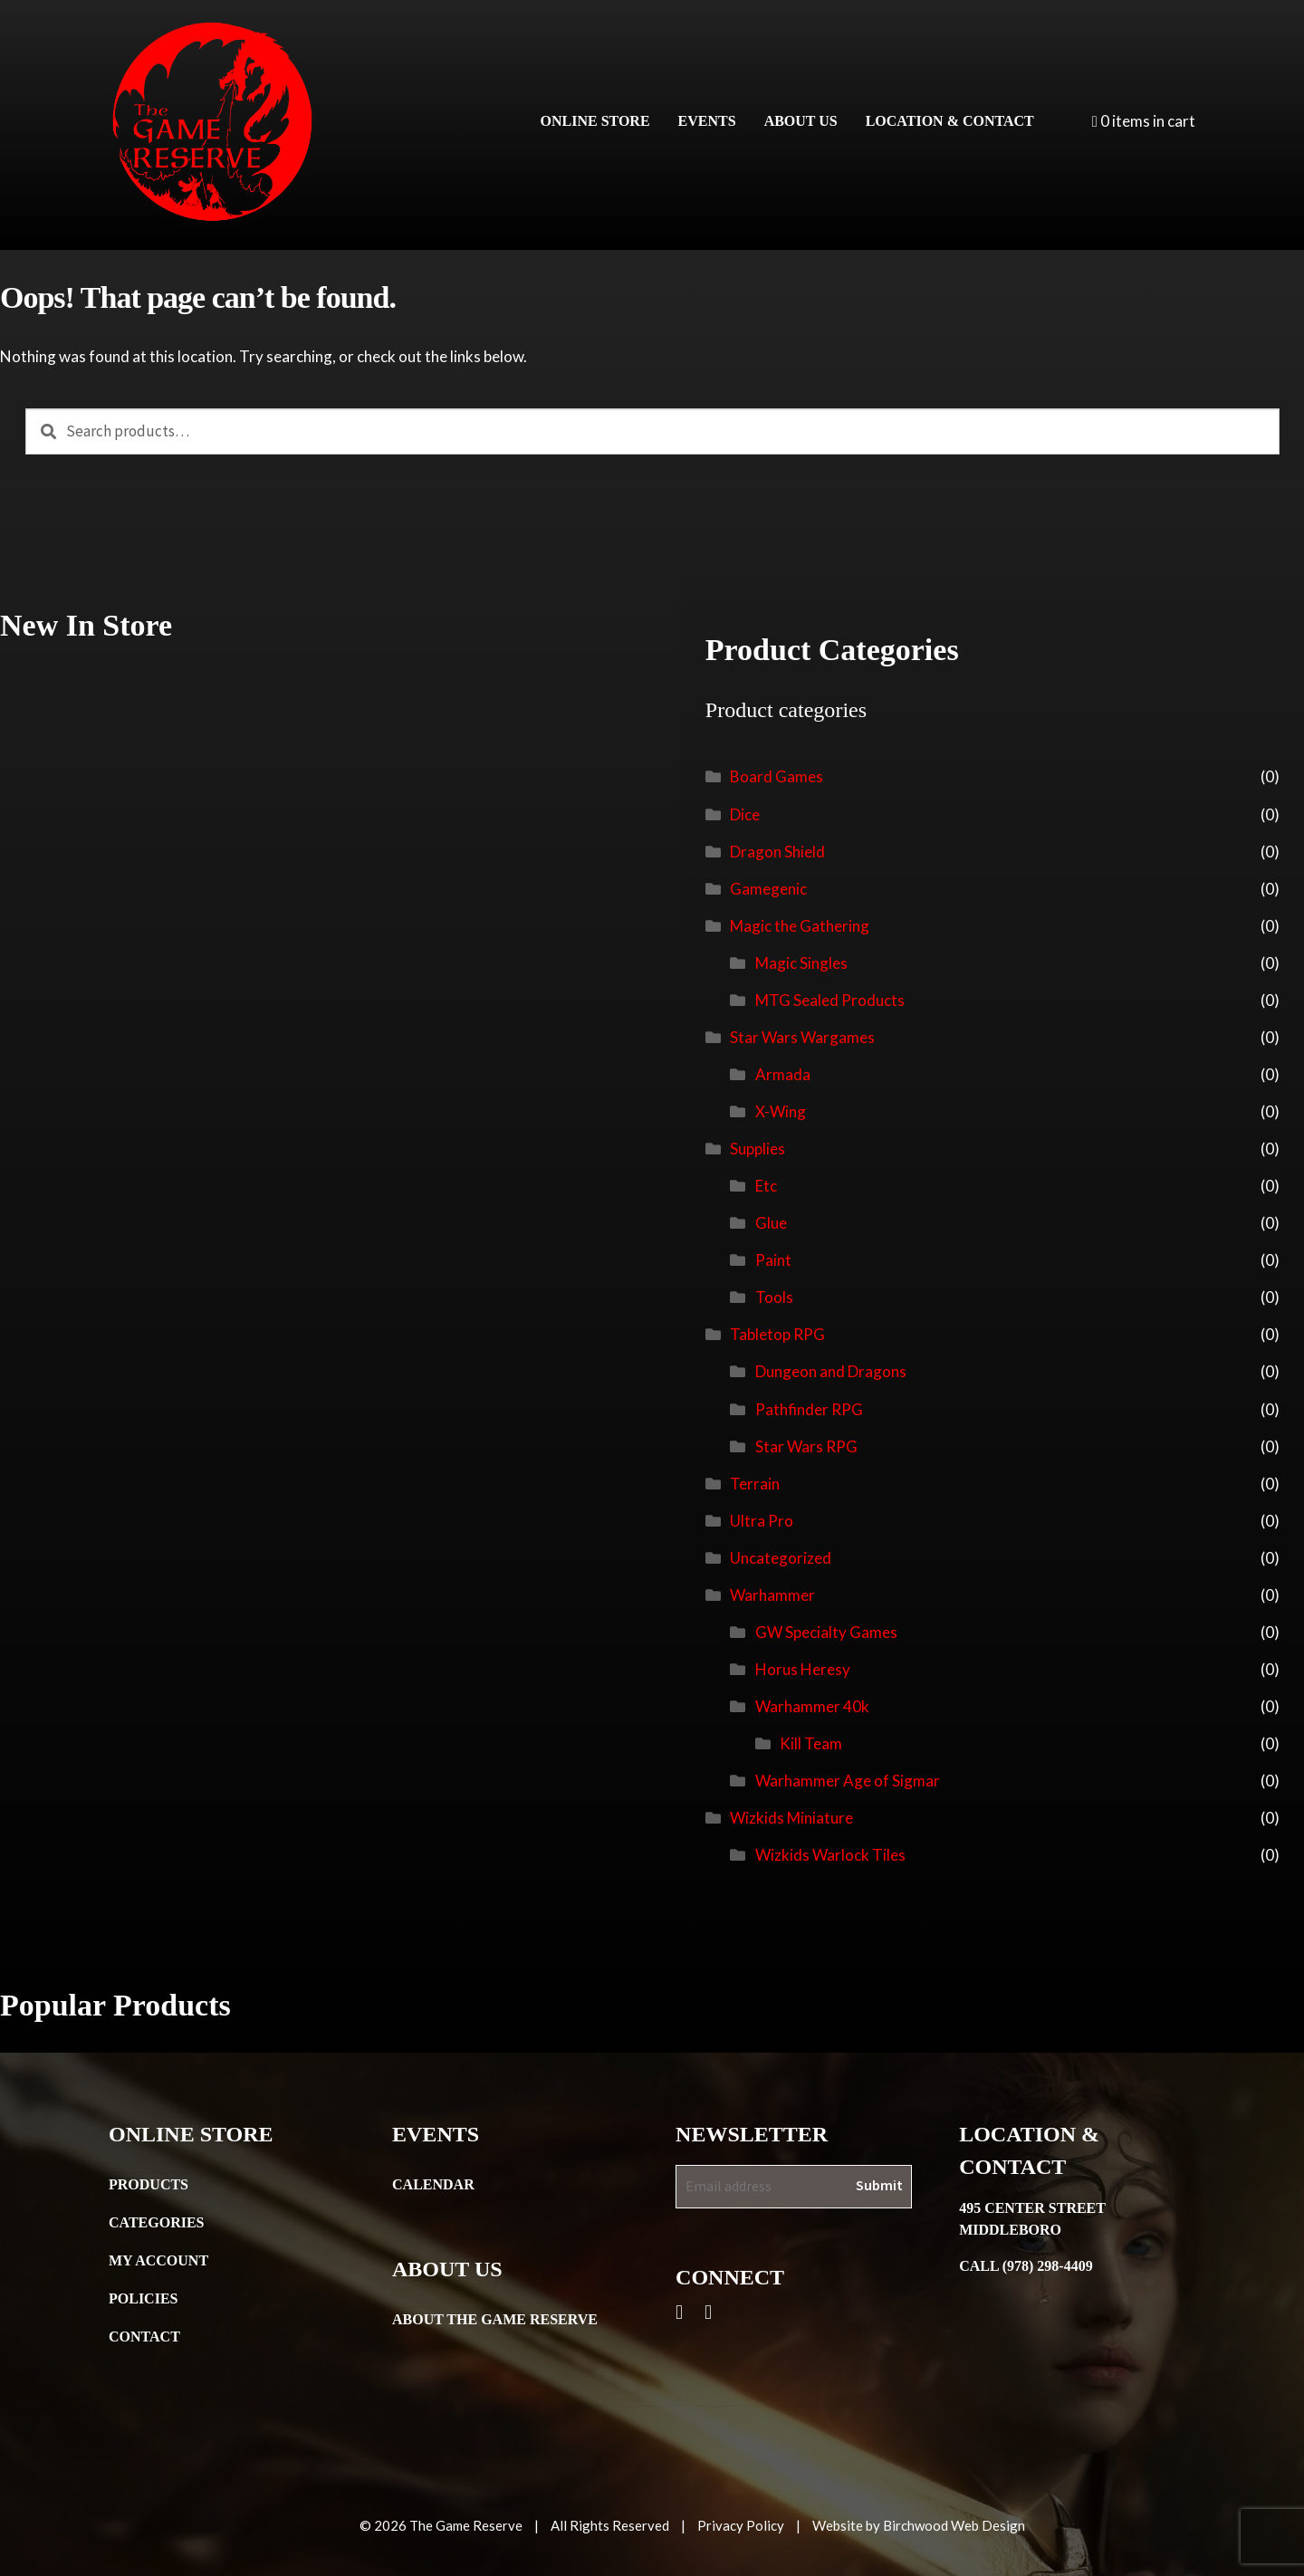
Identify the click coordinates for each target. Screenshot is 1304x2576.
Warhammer (772, 1594)
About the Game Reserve (495, 2319)
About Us (801, 121)
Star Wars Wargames (802, 1037)
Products (148, 2184)
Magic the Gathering (799, 925)
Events (707, 121)
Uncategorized (780, 1557)
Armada (782, 1074)
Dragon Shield (777, 851)
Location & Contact (950, 121)
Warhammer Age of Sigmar (847, 1780)
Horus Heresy (802, 1669)
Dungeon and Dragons (830, 1371)
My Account (158, 2260)
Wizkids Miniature (791, 1817)
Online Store (595, 121)
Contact (144, 2336)
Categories (157, 2222)
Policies (143, 2298)
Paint (773, 1259)
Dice (745, 814)
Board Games (776, 776)
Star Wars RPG (806, 1446)
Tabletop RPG (777, 1334)
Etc (766, 1185)
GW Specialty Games (826, 1632)
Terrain (755, 1483)
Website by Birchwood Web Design (918, 2525)
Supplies (757, 1148)
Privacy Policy (740, 2525)
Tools (774, 1297)
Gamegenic (768, 888)
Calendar (433, 2184)
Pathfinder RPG (809, 1409)
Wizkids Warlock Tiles (830, 1854)
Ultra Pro (761, 1520)
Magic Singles (801, 962)
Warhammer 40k (812, 1706)
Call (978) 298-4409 (1026, 2266)
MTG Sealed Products (830, 1000)
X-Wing (780, 1111)
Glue (771, 1222)
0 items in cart (1143, 120)
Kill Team (811, 1743)
